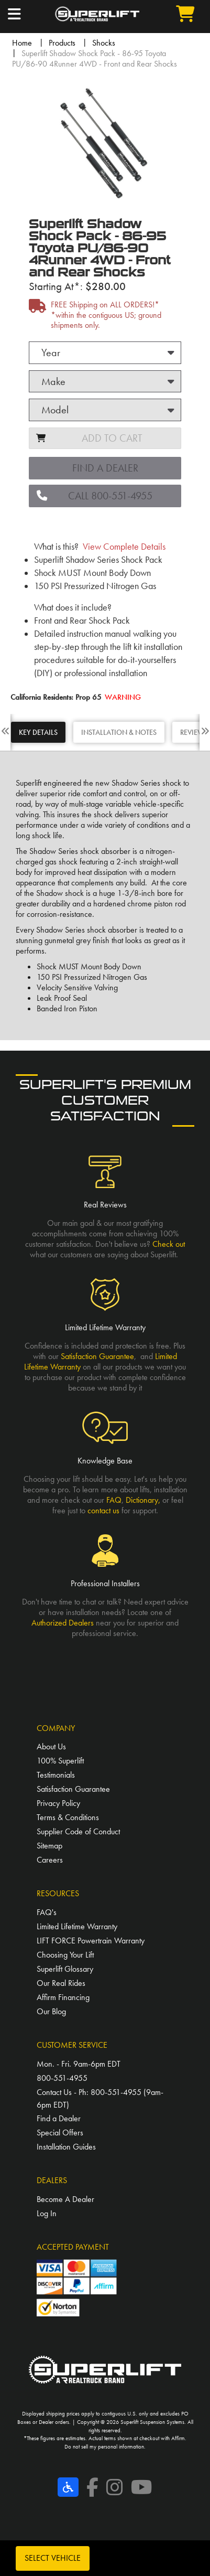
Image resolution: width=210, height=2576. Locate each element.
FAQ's (47, 1912)
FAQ (113, 1499)
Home (22, 42)
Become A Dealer (65, 2199)
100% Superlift (60, 1760)
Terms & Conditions (68, 1817)
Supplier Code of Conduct (78, 1831)
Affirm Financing (63, 1997)
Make (53, 381)
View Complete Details (124, 546)
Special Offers (60, 2132)
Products (62, 42)
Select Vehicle (53, 2557)
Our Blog (51, 2011)
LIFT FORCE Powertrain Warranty (91, 1940)
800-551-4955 (62, 2077)
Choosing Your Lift (65, 1954)
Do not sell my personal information (104, 2446)
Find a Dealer (105, 468)
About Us (51, 1746)
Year (50, 352)
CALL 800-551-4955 (94, 496)
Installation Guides (66, 2146)
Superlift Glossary (65, 1968)
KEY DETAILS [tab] (38, 732)
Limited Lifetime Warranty (77, 1926)
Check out (168, 1243)
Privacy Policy (58, 1803)
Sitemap (49, 1845)
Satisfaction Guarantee (97, 1356)
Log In (47, 2213)
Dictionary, (143, 1499)
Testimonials (56, 1774)
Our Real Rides (61, 1983)
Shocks (103, 42)
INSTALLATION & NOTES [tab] (119, 732)
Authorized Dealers (62, 1622)
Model (55, 409)
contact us (103, 1510)
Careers (50, 1859)
